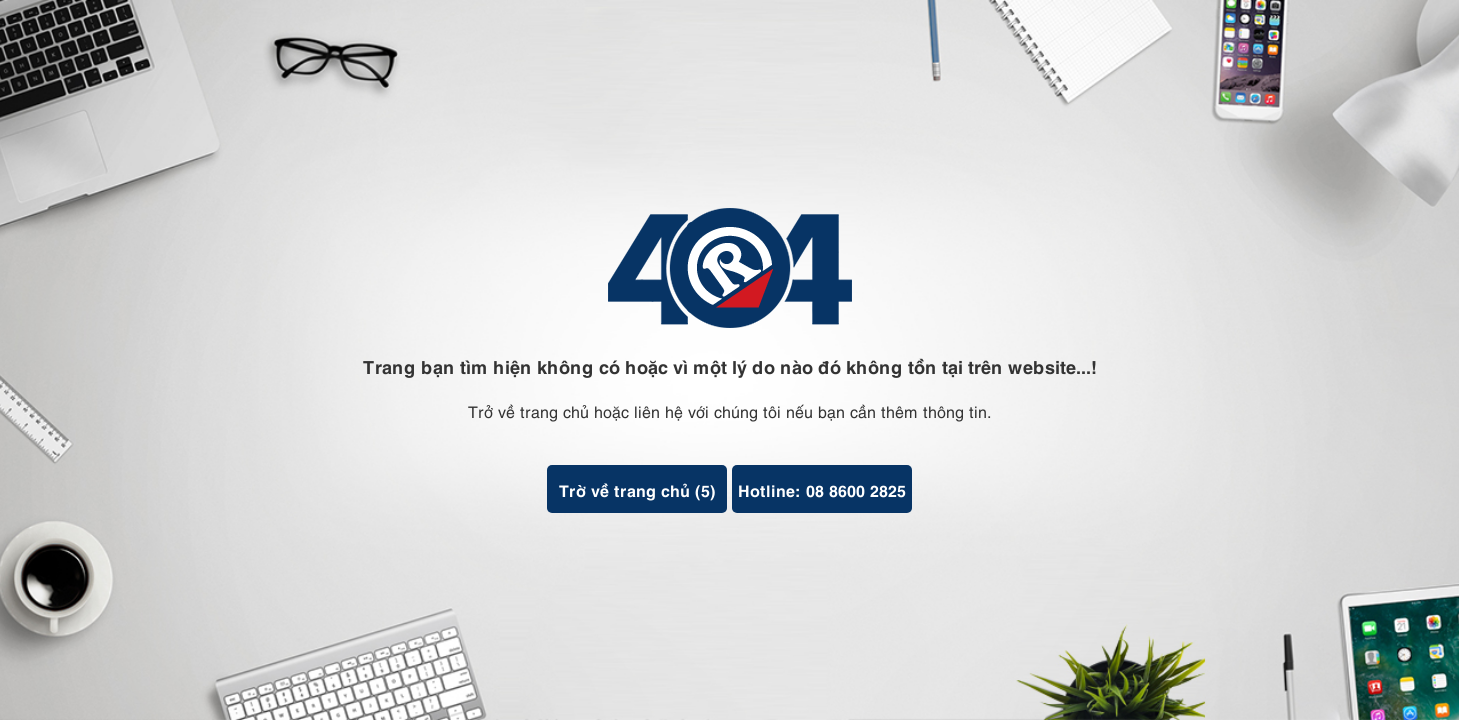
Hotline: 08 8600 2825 (822, 489)
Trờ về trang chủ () (637, 489)
